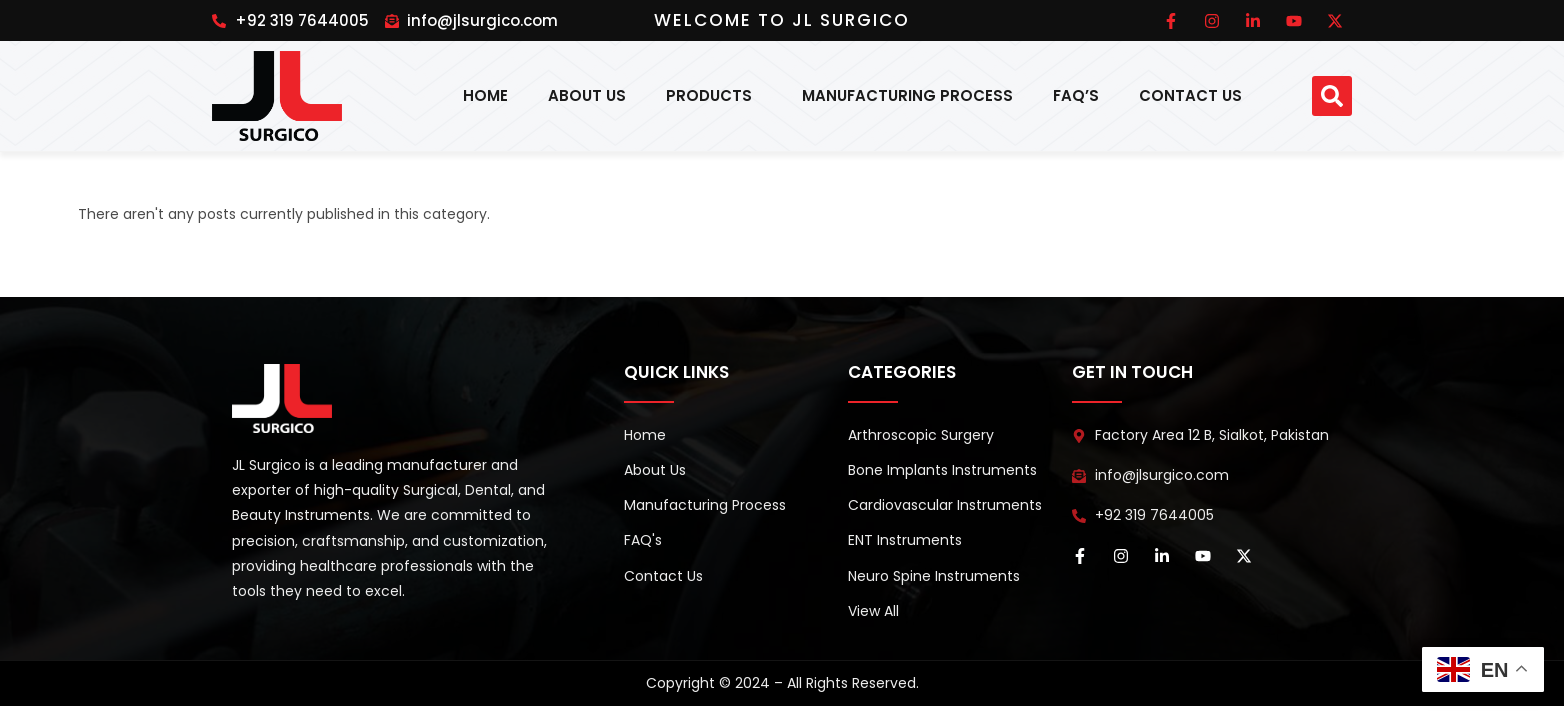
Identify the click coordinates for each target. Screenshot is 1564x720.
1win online (220, 7)
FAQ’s (1076, 95)
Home (485, 95)
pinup (214, 7)
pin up (233, 7)
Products (714, 95)
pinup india (227, 7)
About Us (587, 95)
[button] (1332, 96)
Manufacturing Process (907, 95)
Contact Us (1190, 95)
